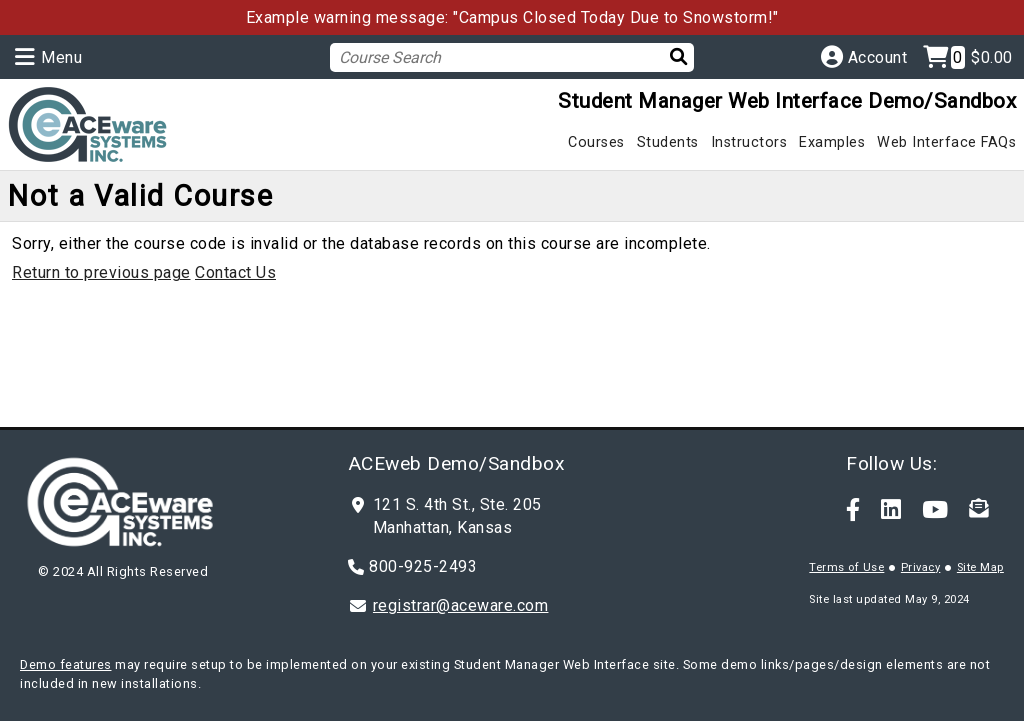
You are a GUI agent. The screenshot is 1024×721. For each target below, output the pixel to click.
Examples (832, 142)
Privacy (921, 567)
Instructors (749, 142)
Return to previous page (101, 272)
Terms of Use (846, 567)
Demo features (66, 664)
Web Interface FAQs (946, 142)
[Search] (668, 56)
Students (668, 142)
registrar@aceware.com (461, 605)
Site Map (980, 567)
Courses (596, 142)
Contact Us (235, 272)
